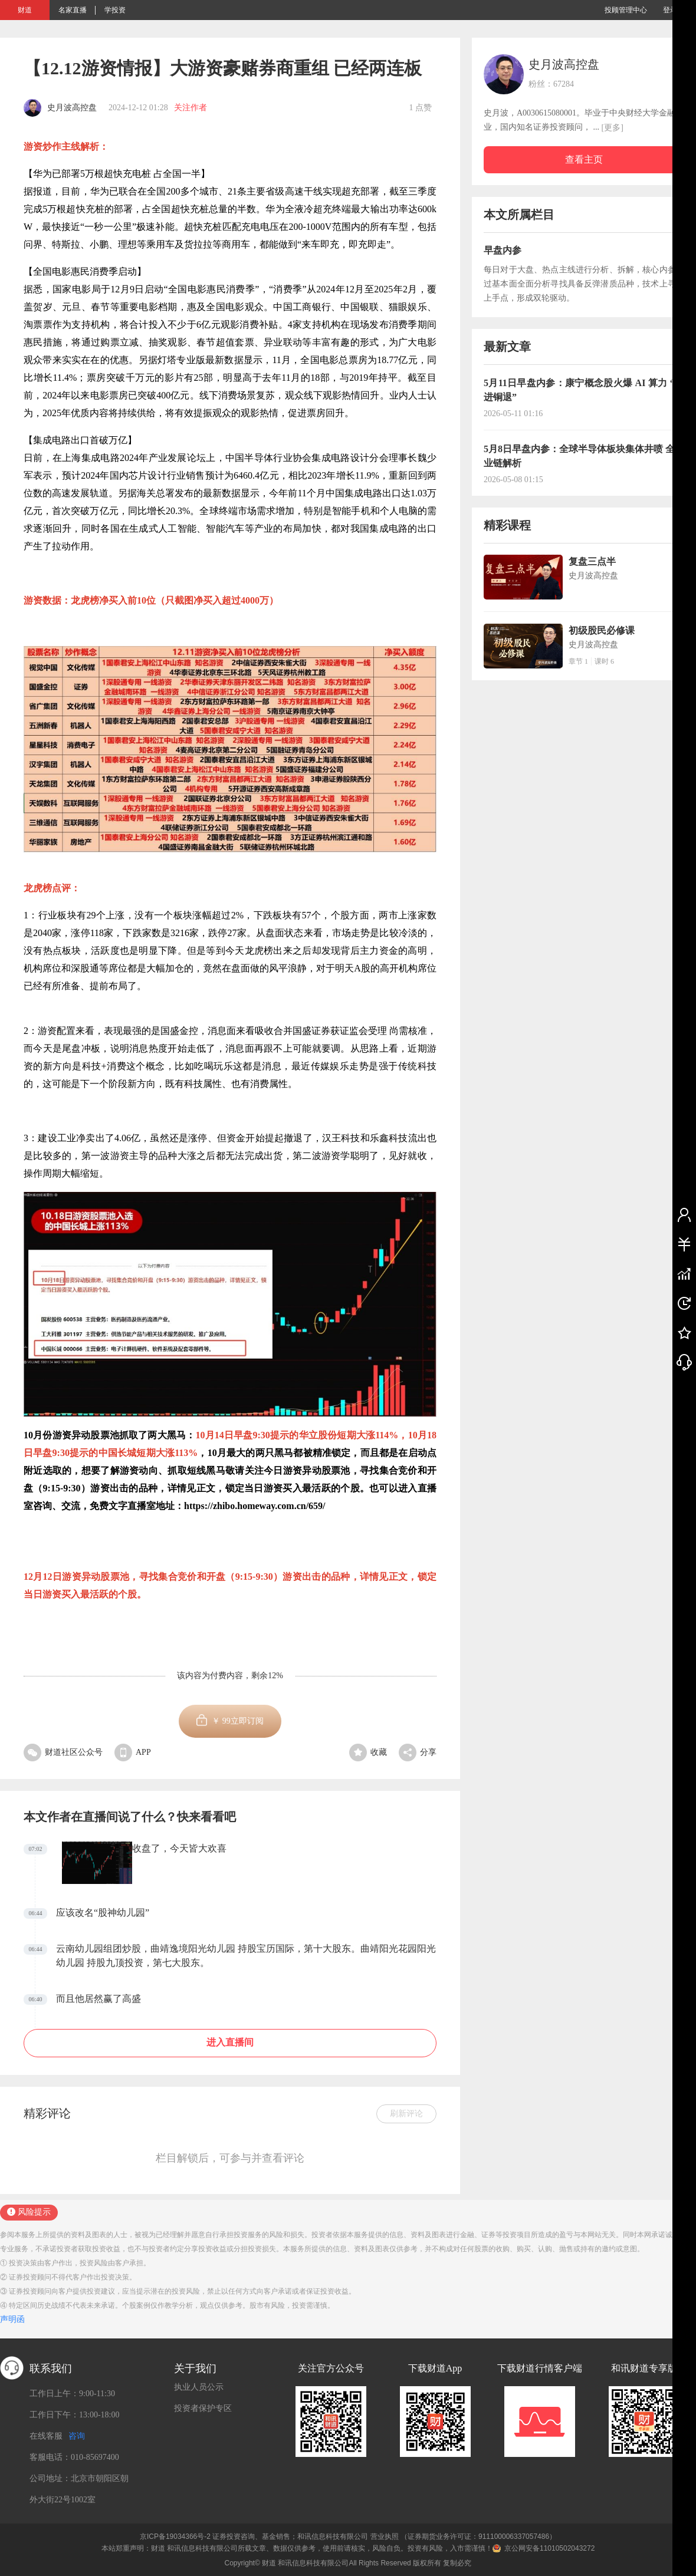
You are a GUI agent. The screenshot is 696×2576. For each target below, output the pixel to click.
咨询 (76, 2436)
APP (132, 1752)
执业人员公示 (199, 2387)
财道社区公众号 (63, 1752)
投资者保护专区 (203, 2408)
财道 (25, 10)
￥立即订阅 (238, 1721)
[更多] (612, 127)
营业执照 (384, 2536)
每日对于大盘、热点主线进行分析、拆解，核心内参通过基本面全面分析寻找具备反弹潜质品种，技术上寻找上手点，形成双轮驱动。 (584, 283)
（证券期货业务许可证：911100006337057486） (478, 2536)
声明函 (12, 2319)
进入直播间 (230, 2042)
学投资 (115, 10)
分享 (417, 1752)
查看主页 (584, 159)
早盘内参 (502, 250)
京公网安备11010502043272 (549, 2548)
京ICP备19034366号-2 (175, 2536)
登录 (670, 10)
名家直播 (72, 10)
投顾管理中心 (626, 10)
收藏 (368, 1752)
